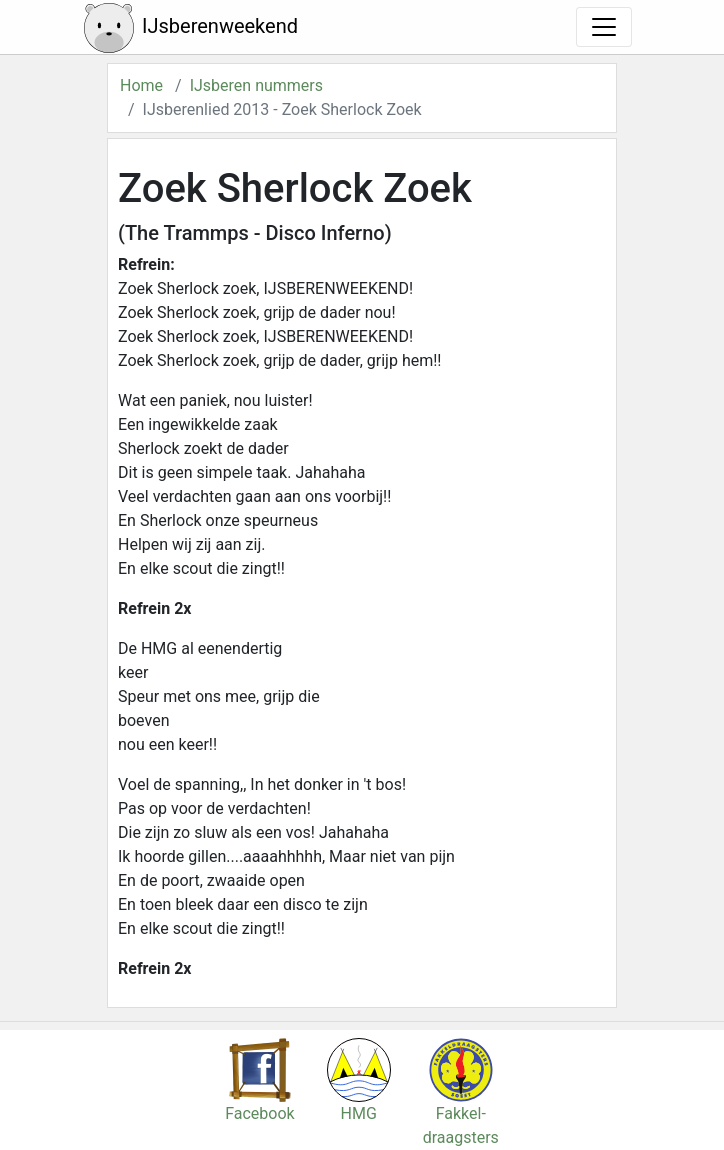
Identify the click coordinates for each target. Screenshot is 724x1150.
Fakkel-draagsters (461, 1103)
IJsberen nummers (256, 85)
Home (141, 85)
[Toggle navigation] (604, 27)
